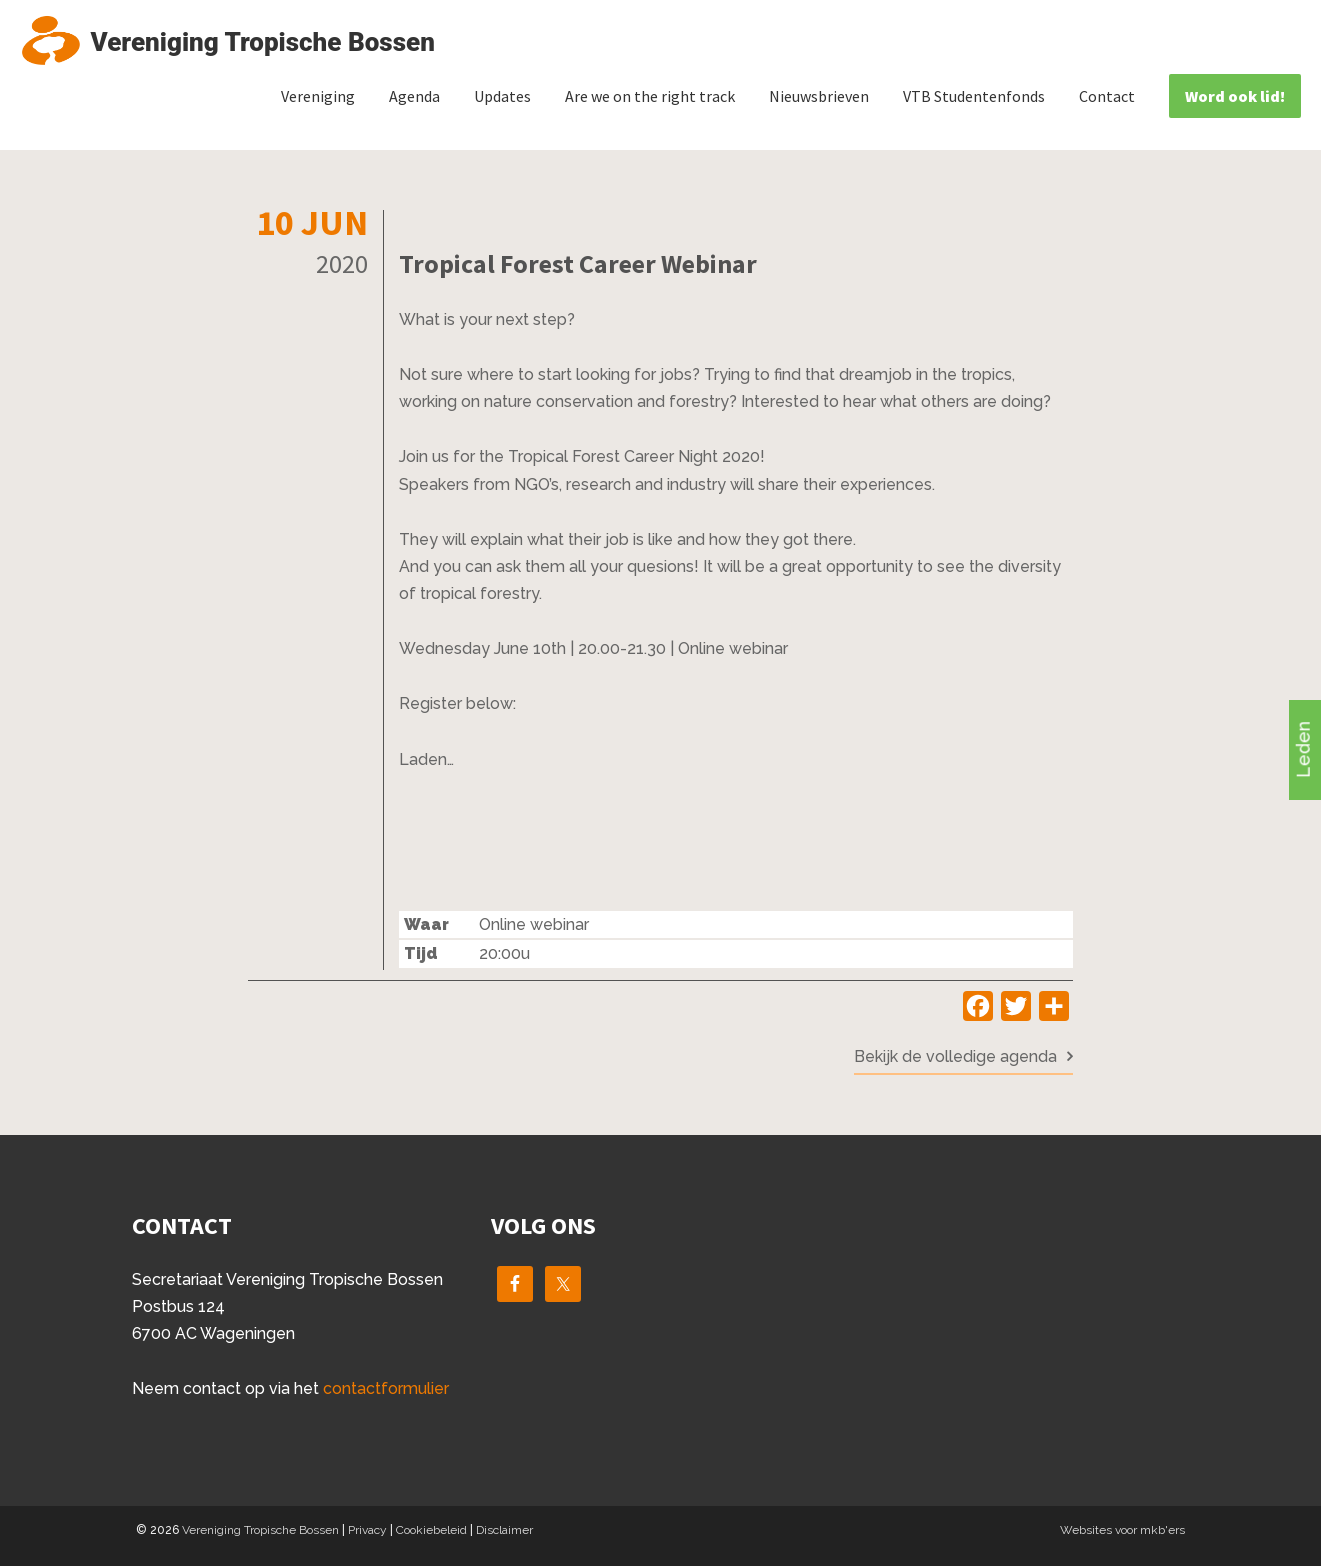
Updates (502, 96)
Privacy (367, 1530)
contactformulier (386, 1388)
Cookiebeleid (431, 1530)
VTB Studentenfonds (974, 96)
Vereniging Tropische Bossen (260, 1530)
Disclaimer (504, 1530)
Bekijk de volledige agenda (955, 1056)
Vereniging (318, 96)
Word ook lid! (1235, 96)
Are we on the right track (650, 96)
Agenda (414, 96)
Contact (1107, 96)
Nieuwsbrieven (819, 96)
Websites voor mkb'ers (1122, 1530)
